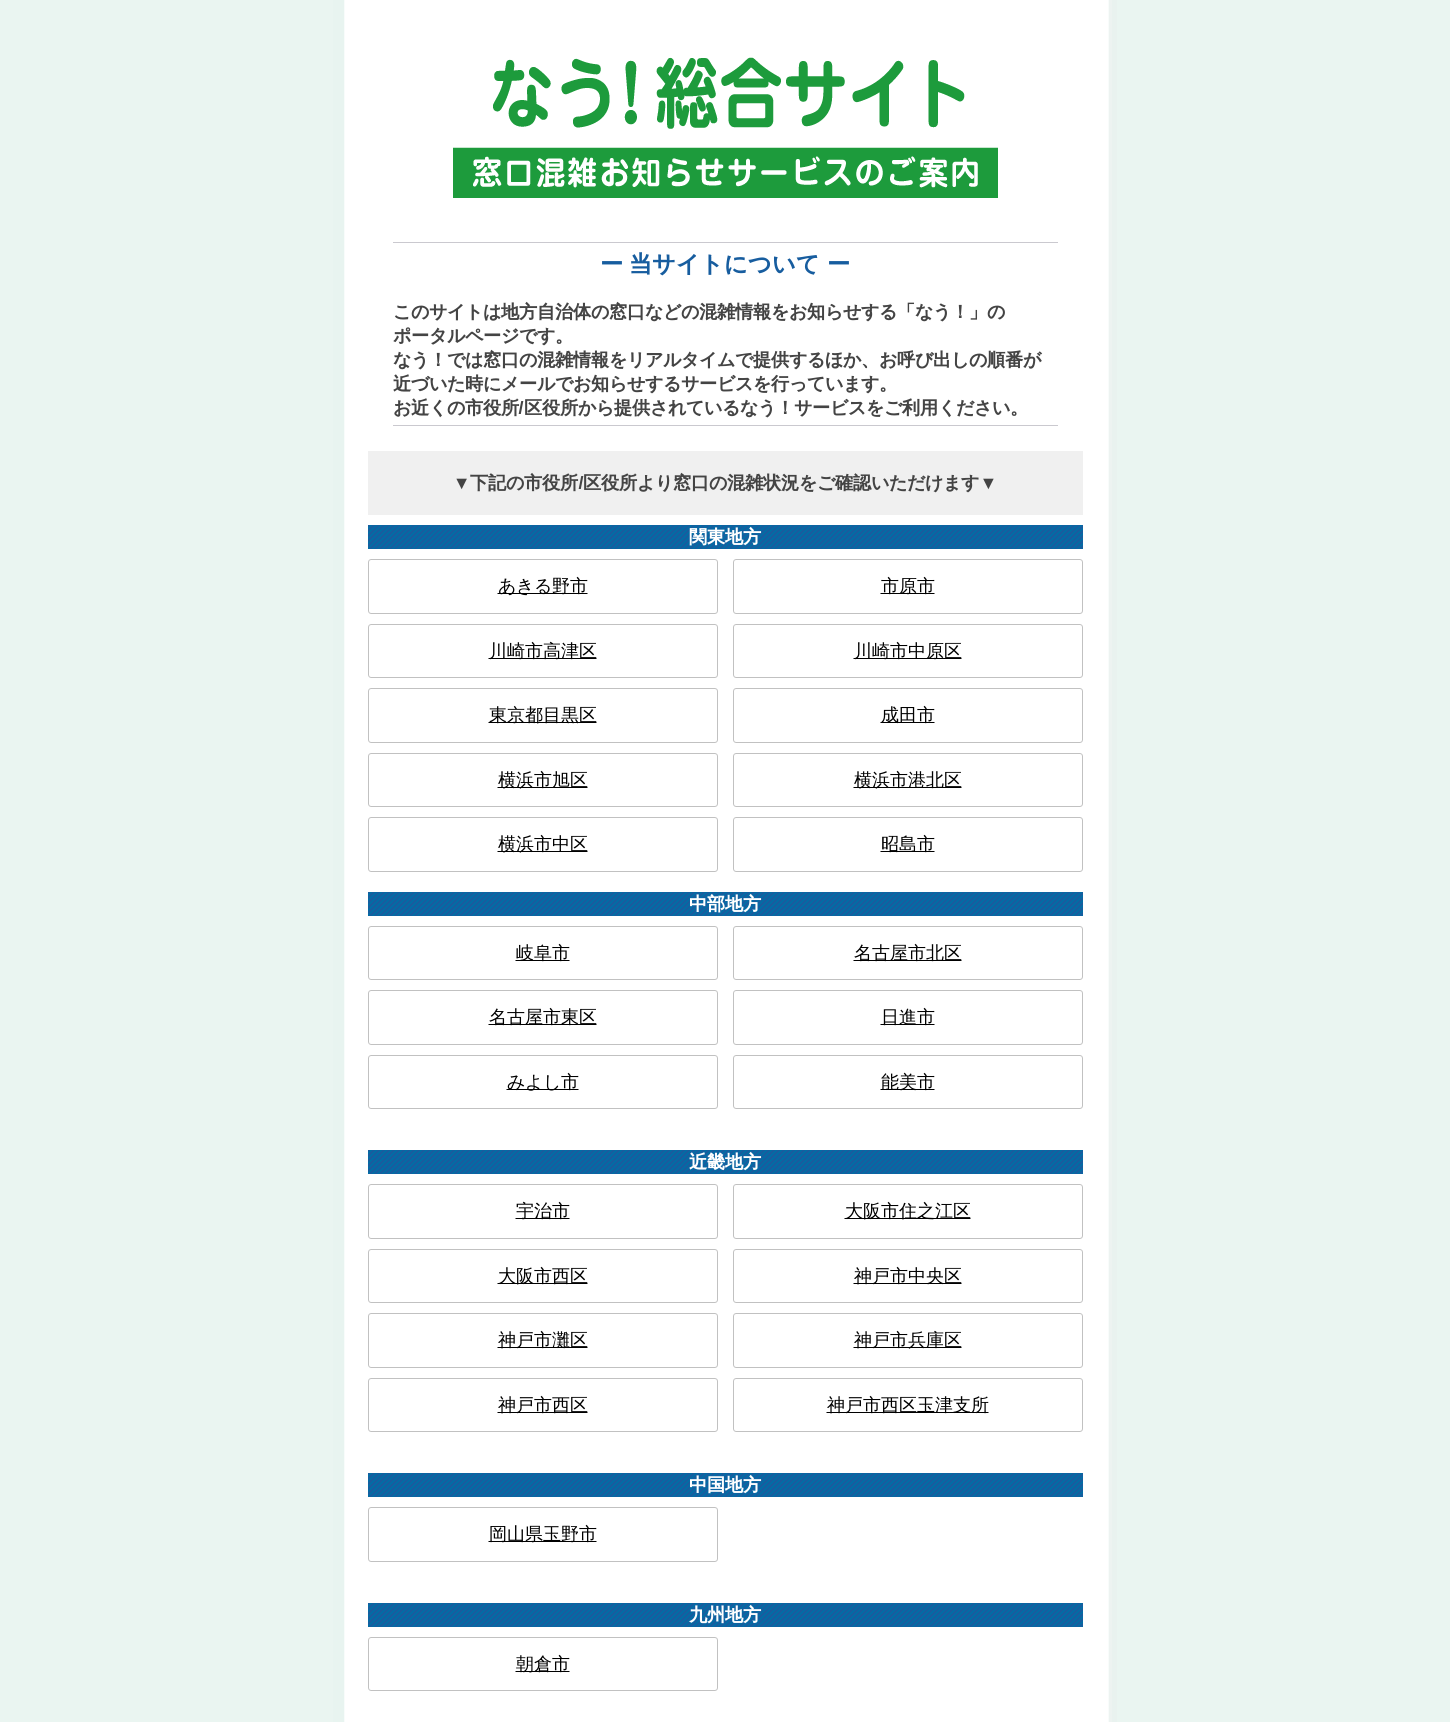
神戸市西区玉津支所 (908, 1405)
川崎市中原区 (908, 651)
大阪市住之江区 (908, 1211)
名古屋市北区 (908, 953)
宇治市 (543, 1211)
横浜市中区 (543, 844)
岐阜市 (543, 953)
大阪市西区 (543, 1276)
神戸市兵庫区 (908, 1340)
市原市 (908, 586)
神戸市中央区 (908, 1276)
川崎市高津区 (543, 651)
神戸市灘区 (543, 1340)
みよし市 (543, 1082)
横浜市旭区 (543, 780)
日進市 (908, 1017)
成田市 (908, 715)
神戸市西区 (543, 1405)
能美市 (908, 1082)
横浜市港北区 (908, 780)
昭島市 (908, 844)
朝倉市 (543, 1664)
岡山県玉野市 (543, 1534)
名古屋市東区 (543, 1017)
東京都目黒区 (543, 715)
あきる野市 (543, 586)
